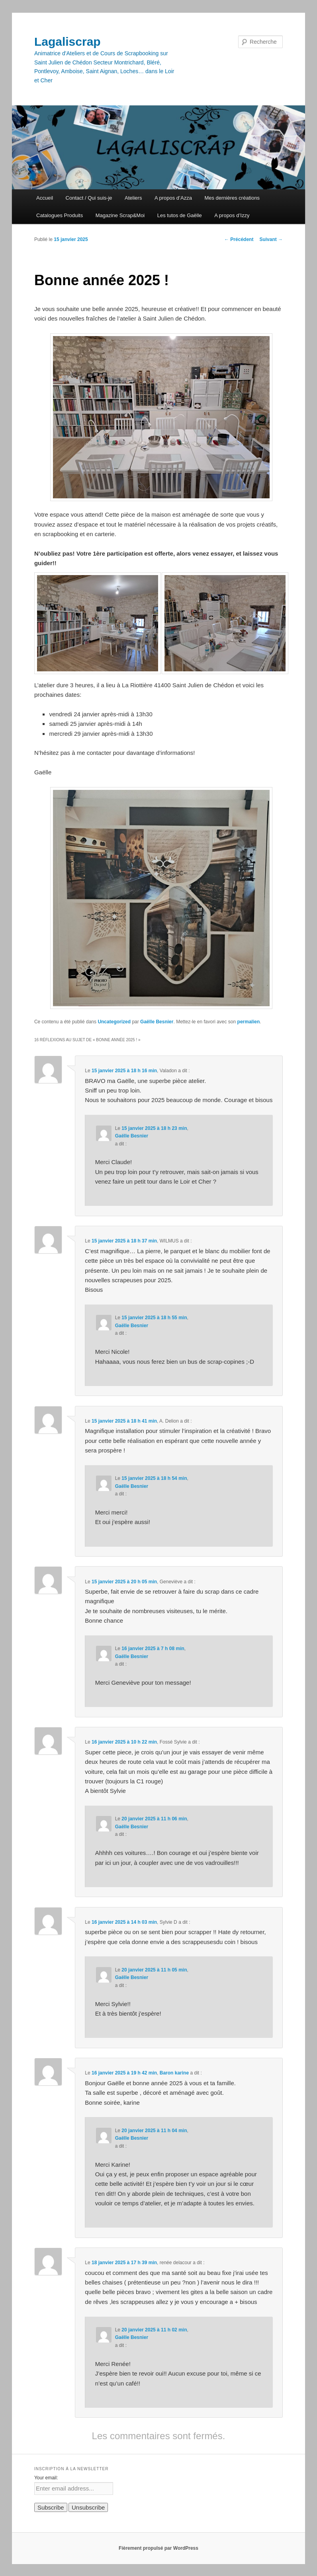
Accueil (44, 198)
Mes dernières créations (232, 198)
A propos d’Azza (173, 198)
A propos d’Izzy (231, 215)
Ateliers (133, 198)
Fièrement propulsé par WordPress (158, 2548)
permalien (248, 1022)
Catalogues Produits (59, 215)
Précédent (238, 239)
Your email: (46, 2478)
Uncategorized (114, 1022)
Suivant (271, 239)
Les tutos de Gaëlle (179, 215)
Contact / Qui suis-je (89, 198)
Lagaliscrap (67, 41)
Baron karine (174, 2073)
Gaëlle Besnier (156, 1022)
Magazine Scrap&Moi (120, 215)
